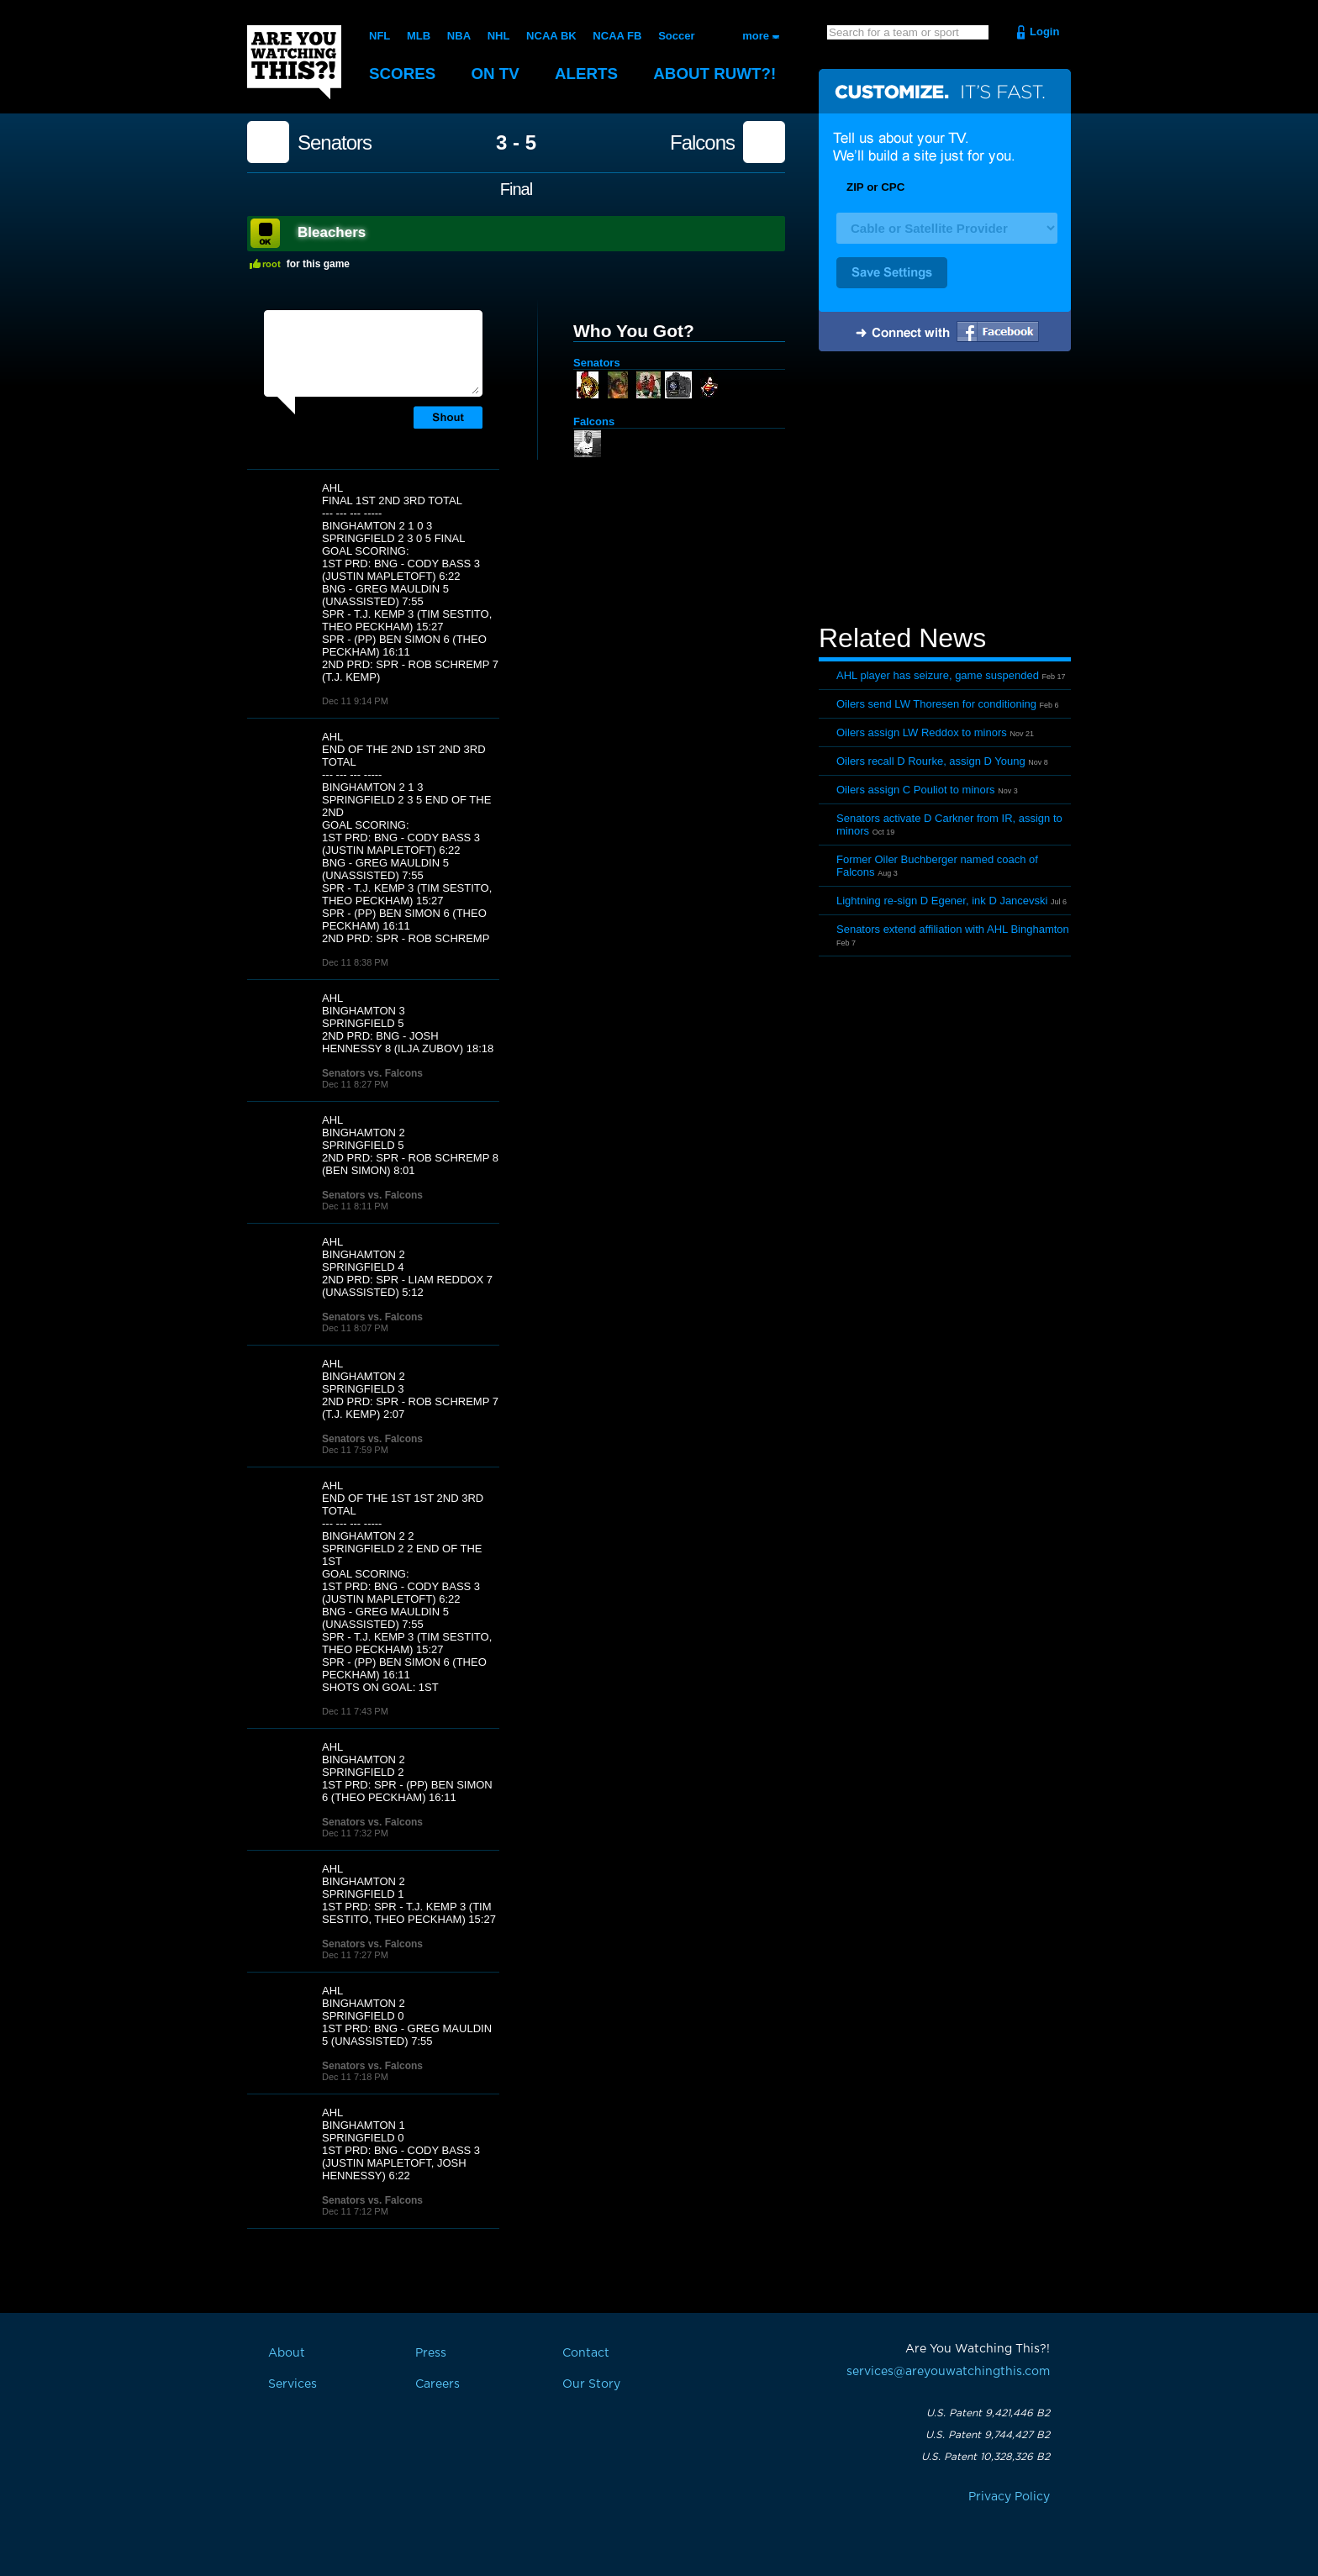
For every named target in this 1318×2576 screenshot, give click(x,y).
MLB (418, 35)
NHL (499, 35)
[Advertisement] (945, 490)
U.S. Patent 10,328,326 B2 (985, 2457)
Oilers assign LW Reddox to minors (921, 732)
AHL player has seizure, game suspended (937, 675)
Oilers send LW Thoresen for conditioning (936, 704)
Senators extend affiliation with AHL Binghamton (952, 929)
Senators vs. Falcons (372, 1073)
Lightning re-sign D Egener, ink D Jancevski (941, 900)
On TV (496, 73)
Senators (335, 143)
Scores (402, 73)
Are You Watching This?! (294, 62)
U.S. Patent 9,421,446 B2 (988, 2413)
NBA (459, 35)
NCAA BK (551, 35)
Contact (585, 2353)
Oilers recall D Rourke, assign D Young (930, 761)
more (755, 35)
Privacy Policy (1009, 2497)
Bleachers (332, 232)
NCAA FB (617, 35)
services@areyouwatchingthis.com (948, 2372)
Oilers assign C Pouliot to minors (915, 789)
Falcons (702, 143)
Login (1044, 31)
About (718, 73)
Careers (437, 2384)
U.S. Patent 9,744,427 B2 (987, 2435)
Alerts (588, 73)
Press (430, 2353)
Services (292, 2384)
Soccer (676, 35)
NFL (379, 35)
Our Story (591, 2384)
